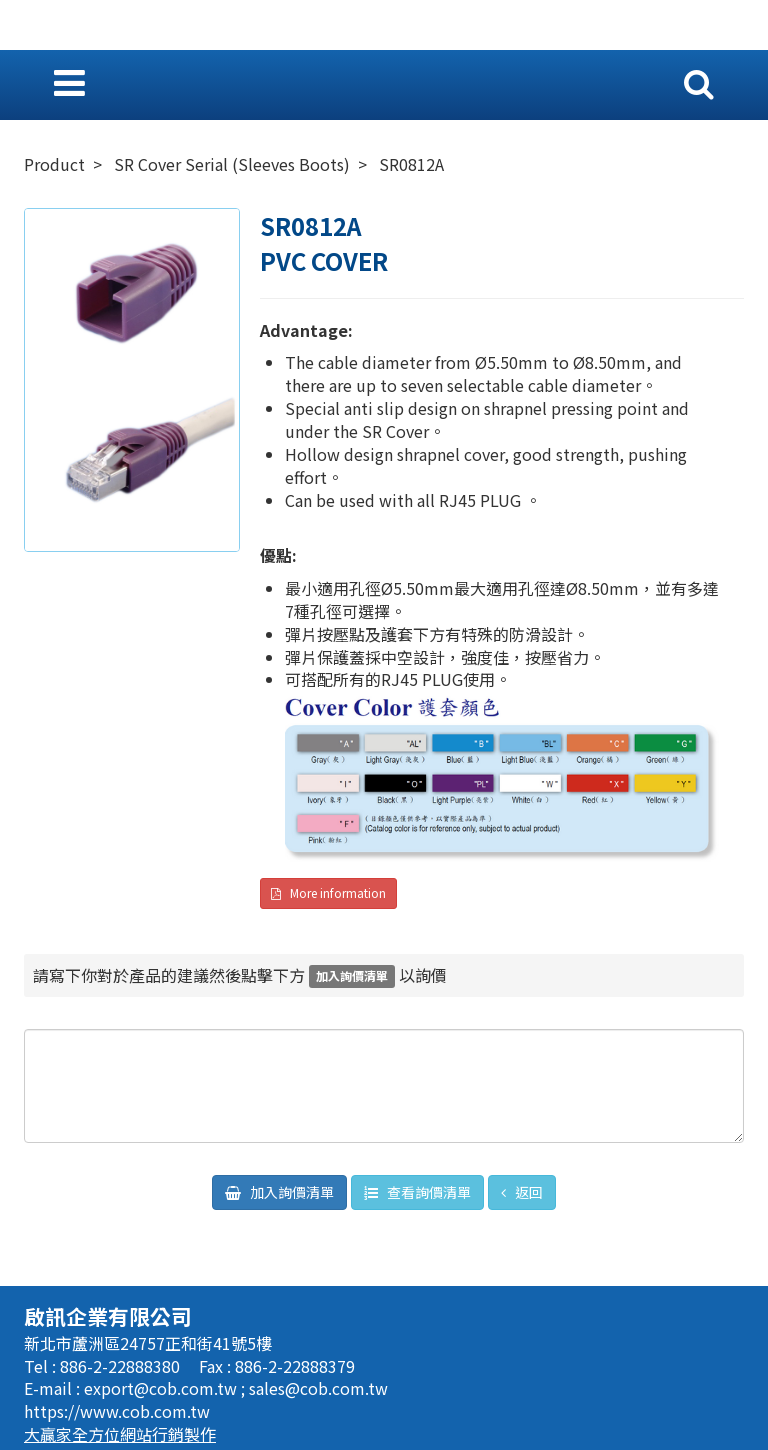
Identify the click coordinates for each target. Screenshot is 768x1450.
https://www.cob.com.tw (117, 1411)
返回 (527, 1192)
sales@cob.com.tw (318, 1388)
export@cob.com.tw (162, 1388)
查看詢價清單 (427, 1192)
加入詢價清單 (290, 1192)
